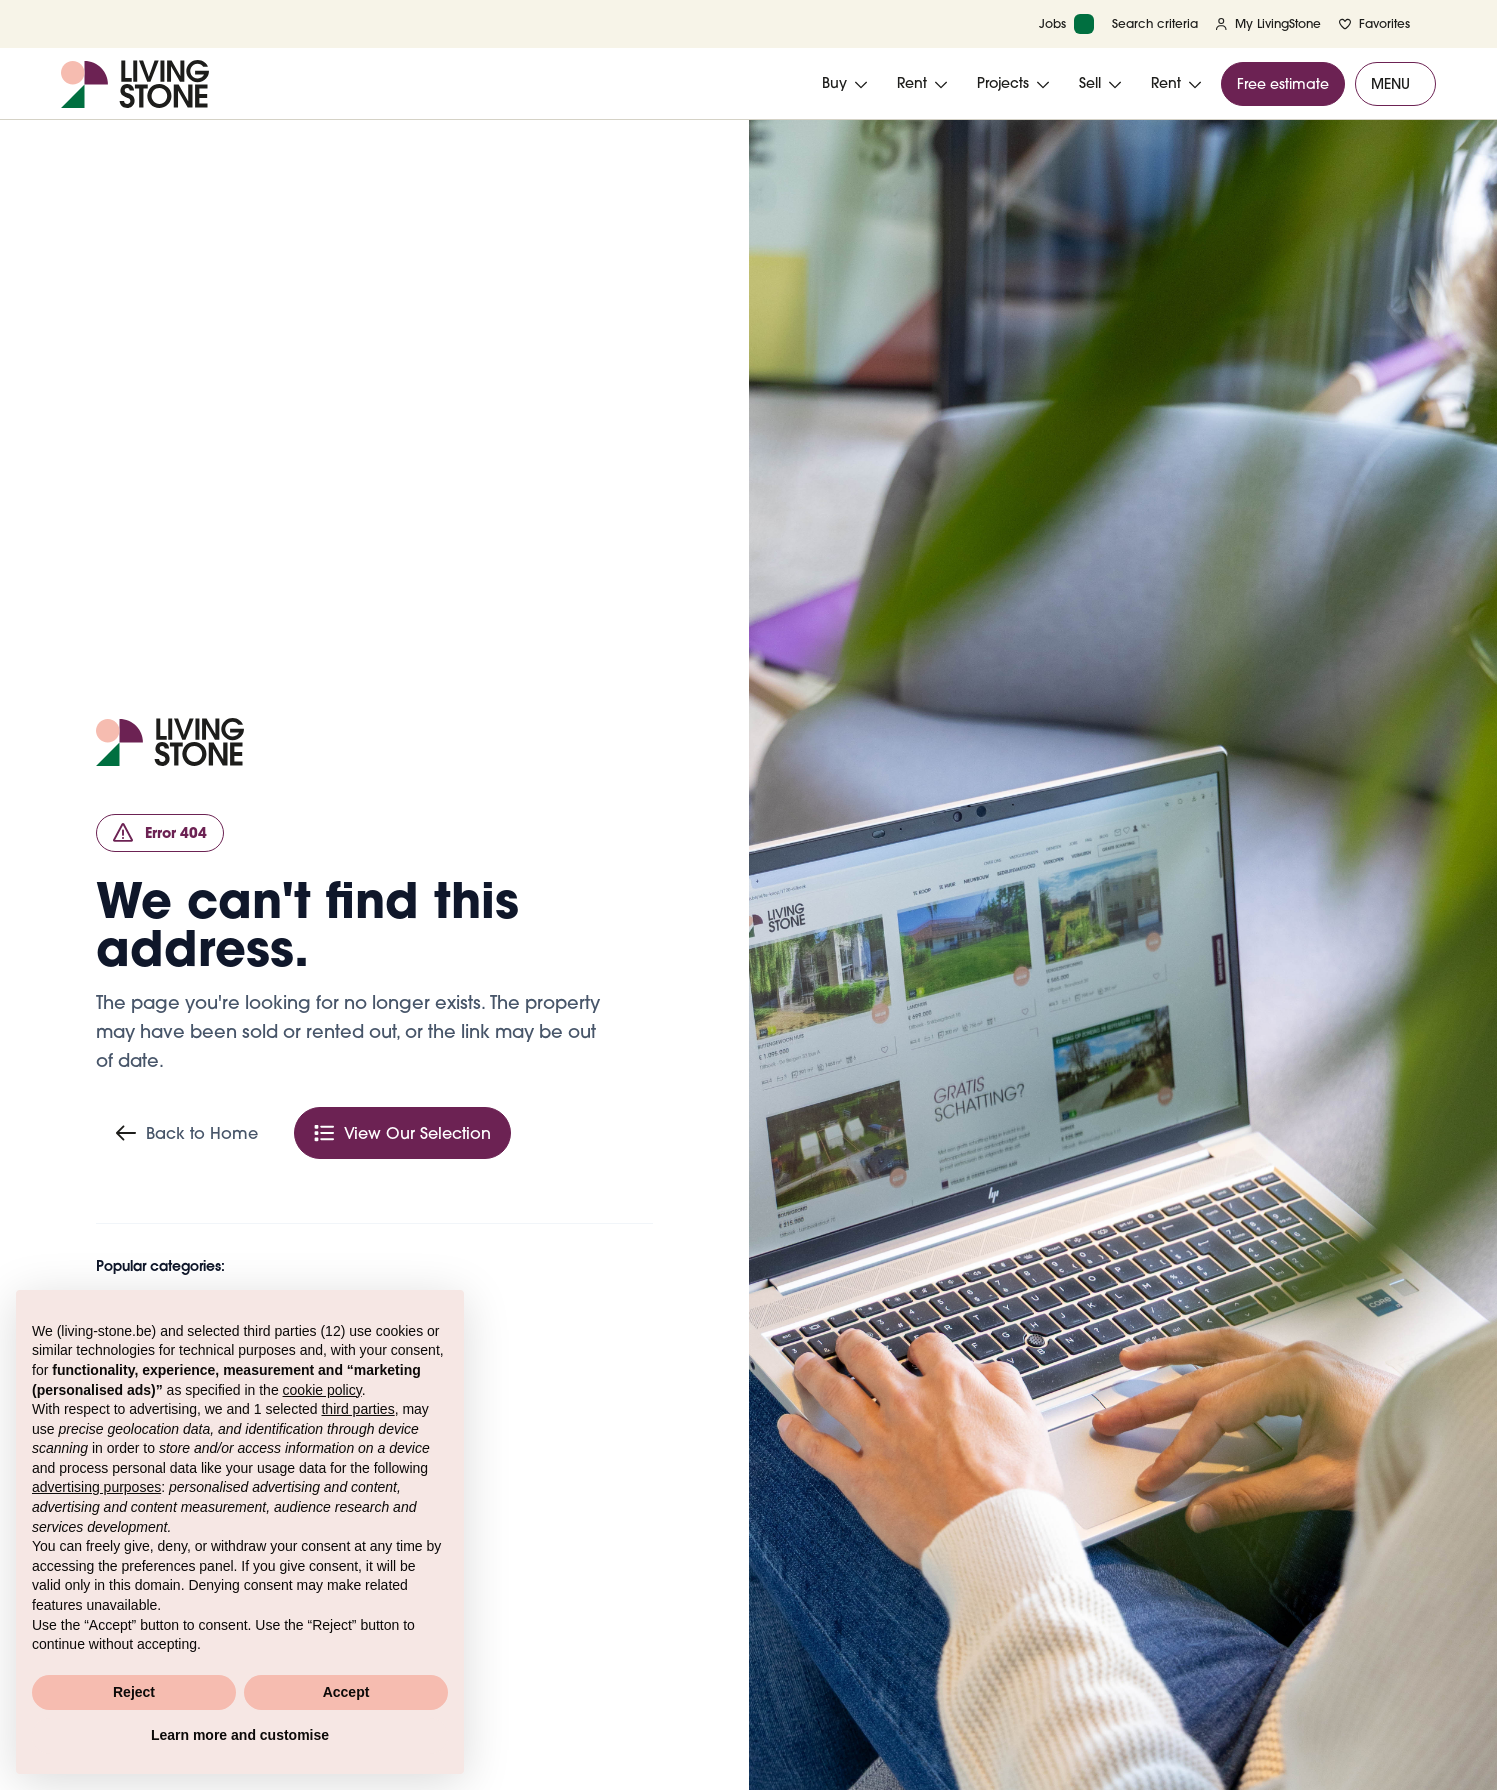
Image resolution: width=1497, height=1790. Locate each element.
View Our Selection (402, 1133)
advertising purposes (96, 1487)
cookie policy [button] (322, 1390)
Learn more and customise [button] (240, 1735)
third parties (357, 1409)
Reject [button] (134, 1692)
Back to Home (187, 1133)
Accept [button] (346, 1692)
